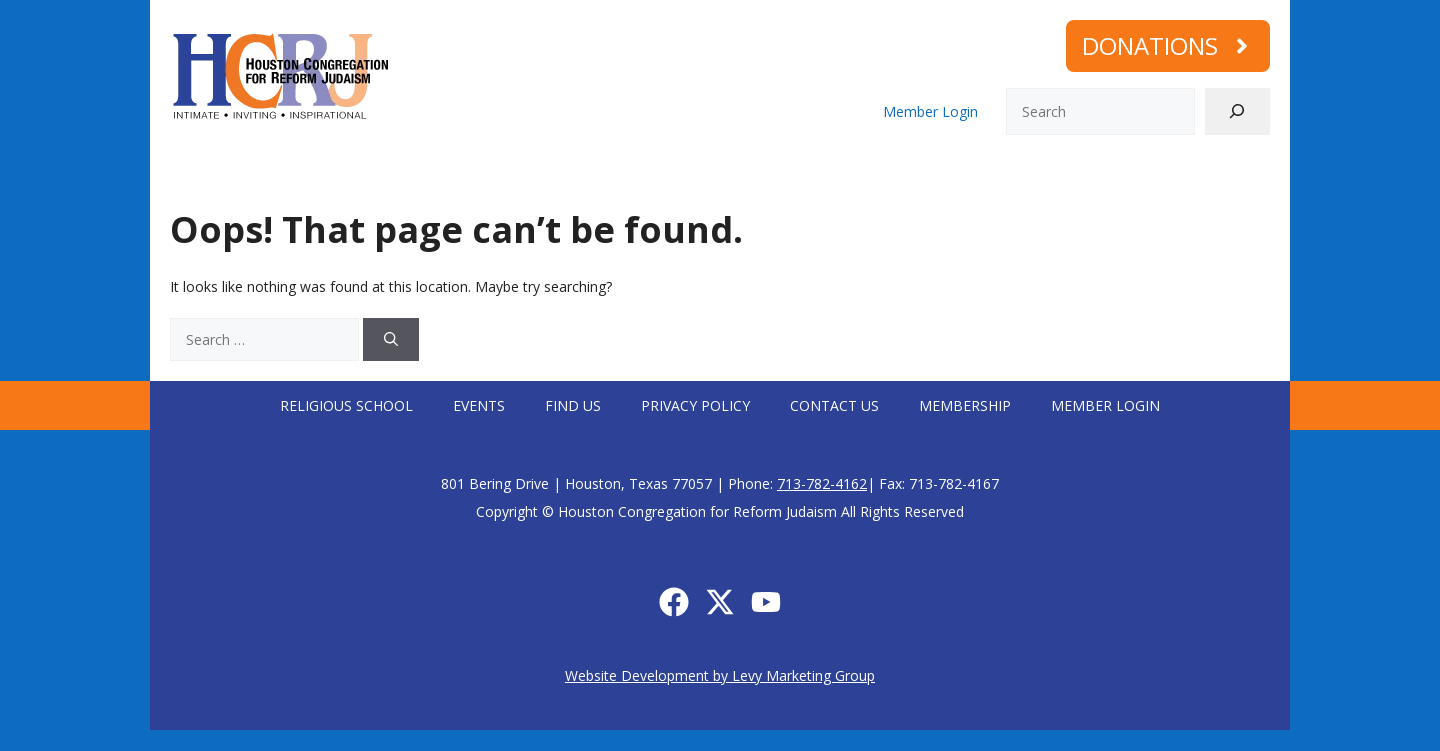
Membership (1072, 173)
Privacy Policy (695, 405)
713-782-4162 (822, 483)
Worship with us (422, 173)
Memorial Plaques (1208, 173)
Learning (725, 173)
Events (479, 405)
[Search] (1237, 111)
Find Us (573, 405)
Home (181, 173)
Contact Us (834, 405)
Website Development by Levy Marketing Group (720, 675)
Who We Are (277, 173)
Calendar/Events (943, 173)
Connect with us (587, 173)
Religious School (346, 405)
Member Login (930, 111)
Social (824, 173)
